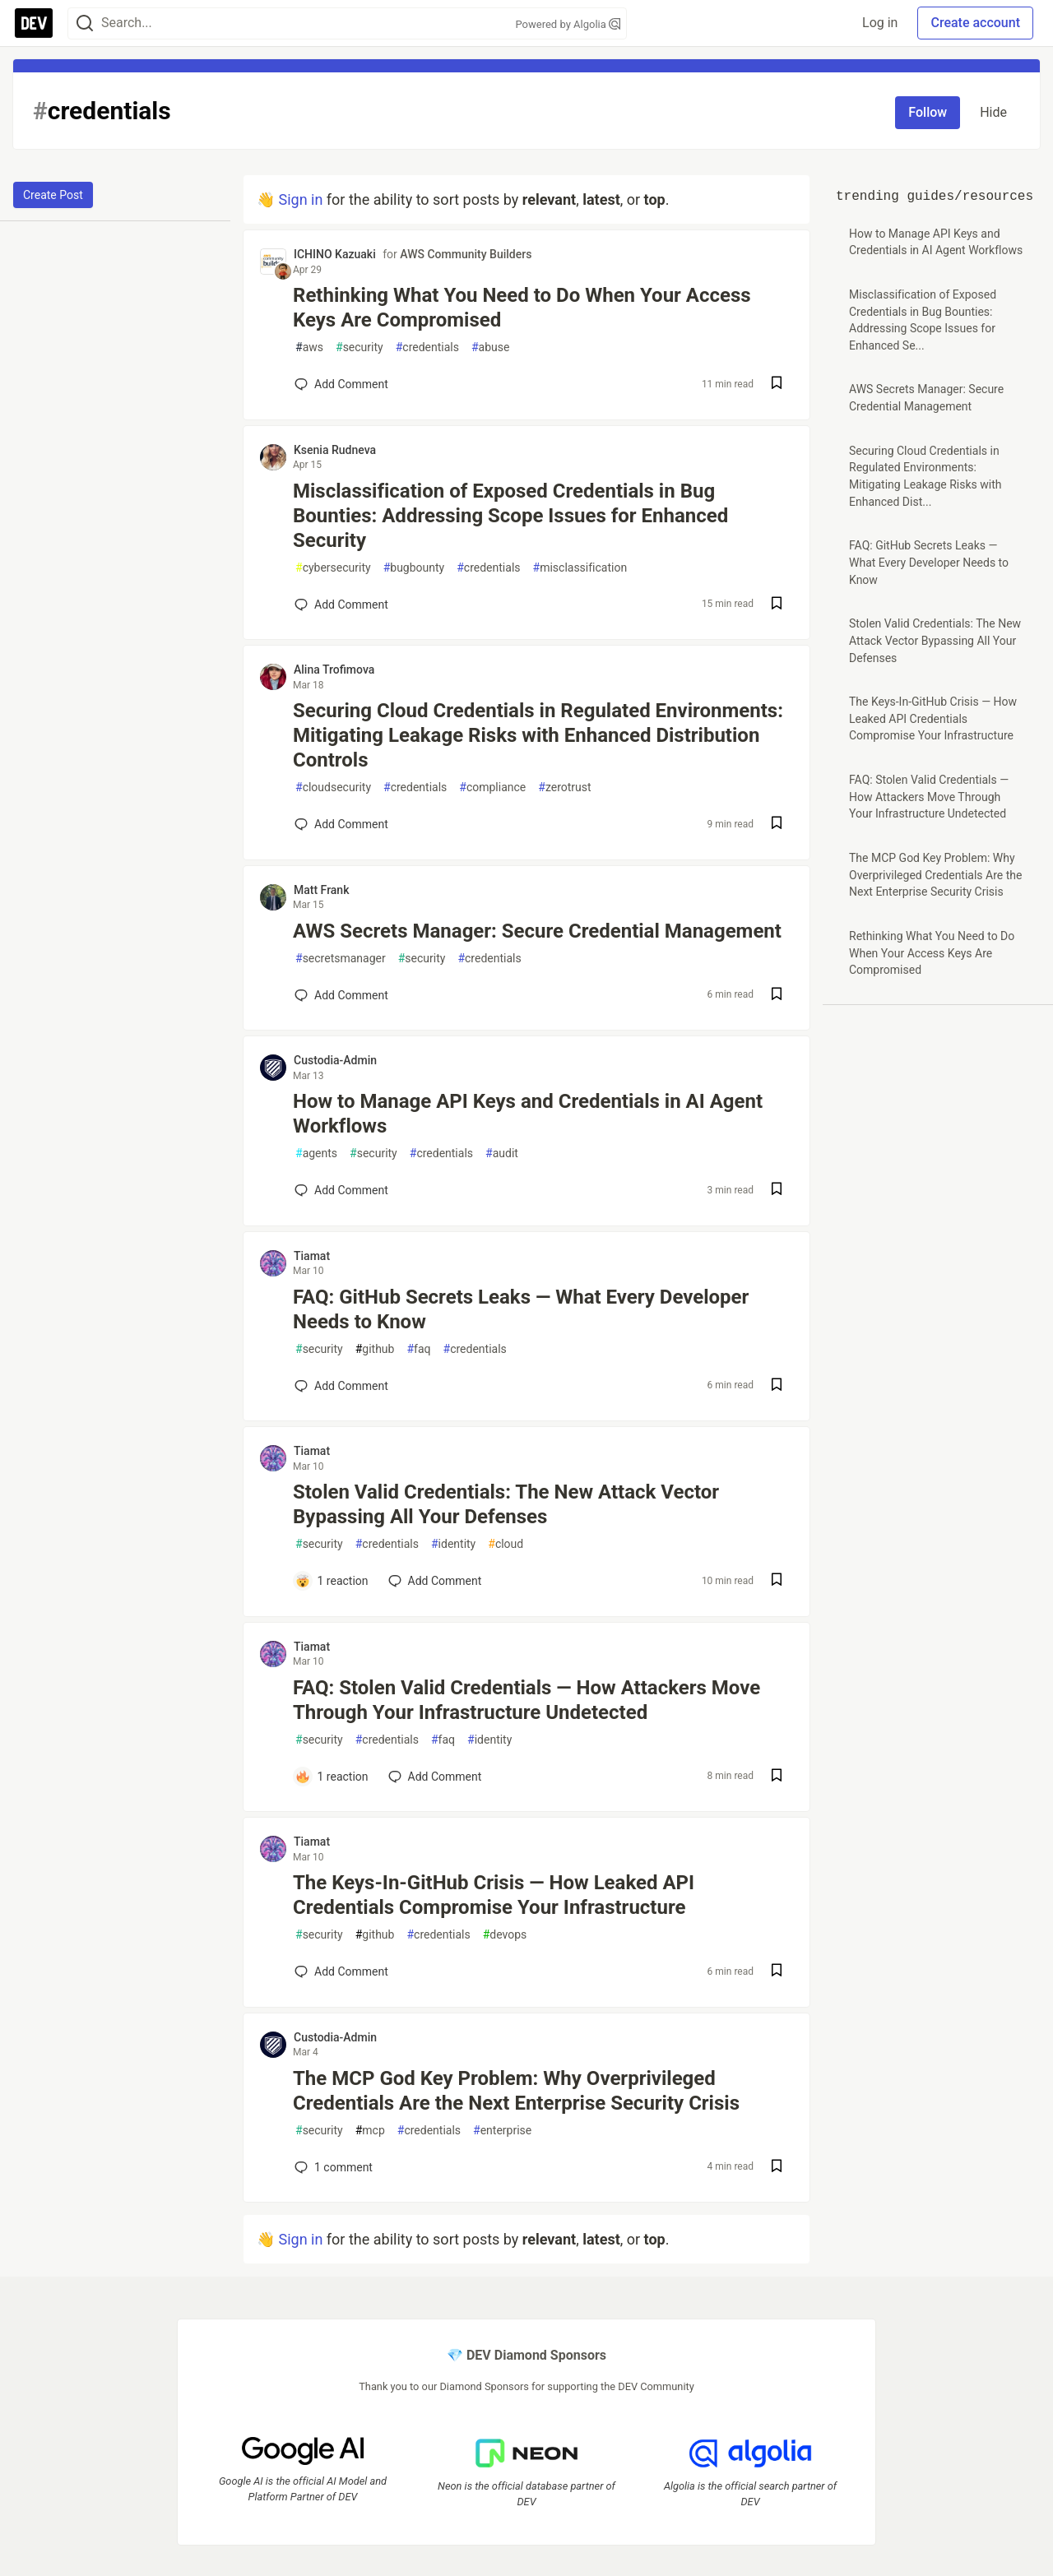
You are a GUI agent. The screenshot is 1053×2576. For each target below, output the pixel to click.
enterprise (502, 2130)
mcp (370, 2130)
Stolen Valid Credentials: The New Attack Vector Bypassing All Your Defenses (506, 1504)
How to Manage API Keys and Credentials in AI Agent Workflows (528, 1113)
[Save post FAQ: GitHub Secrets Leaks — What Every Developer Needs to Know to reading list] (776, 1386)
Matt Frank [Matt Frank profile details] (321, 890)
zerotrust (564, 787)
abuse (490, 347)
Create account (975, 22)
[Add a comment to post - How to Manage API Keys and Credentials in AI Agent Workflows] (341, 1190)
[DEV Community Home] (33, 23)
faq (418, 1349)
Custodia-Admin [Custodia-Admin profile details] (335, 1060)
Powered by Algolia (567, 24)
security (359, 347)
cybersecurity (333, 568)
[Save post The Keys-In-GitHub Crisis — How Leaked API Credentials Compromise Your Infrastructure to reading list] (776, 1971)
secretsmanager (340, 958)
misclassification (580, 568)
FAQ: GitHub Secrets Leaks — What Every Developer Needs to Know (521, 1309)
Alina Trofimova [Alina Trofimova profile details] (334, 669)
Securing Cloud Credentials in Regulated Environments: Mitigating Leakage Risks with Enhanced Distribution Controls (538, 735)
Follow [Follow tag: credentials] (927, 112)
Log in (880, 22)
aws (309, 347)
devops (505, 1935)
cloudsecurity (333, 787)
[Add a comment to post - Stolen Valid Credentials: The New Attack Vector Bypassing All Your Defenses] (331, 1581)
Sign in (300, 199)
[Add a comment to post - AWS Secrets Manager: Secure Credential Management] (341, 995)
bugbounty (414, 568)
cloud (505, 1544)
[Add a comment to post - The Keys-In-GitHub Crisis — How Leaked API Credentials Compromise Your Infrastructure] (341, 1971)
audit (501, 1153)
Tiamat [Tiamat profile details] (312, 1256)
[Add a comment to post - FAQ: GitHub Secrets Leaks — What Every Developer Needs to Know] (341, 1386)
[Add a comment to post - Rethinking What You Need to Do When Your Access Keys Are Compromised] (341, 384)
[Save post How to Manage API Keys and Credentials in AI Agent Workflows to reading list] (776, 1190)
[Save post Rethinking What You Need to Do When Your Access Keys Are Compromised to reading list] (776, 384)
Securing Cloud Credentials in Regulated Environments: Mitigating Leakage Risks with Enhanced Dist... (925, 476)
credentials (427, 347)
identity (453, 1544)
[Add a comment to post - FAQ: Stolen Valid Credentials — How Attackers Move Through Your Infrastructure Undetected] (331, 1776)
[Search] (84, 23)
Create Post (53, 195)
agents (316, 1153)
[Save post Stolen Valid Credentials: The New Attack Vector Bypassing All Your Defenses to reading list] (776, 1581)
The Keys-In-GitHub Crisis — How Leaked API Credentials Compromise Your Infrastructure (493, 1895)
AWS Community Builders (465, 254)
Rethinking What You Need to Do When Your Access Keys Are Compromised (522, 307)
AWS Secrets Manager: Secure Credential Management (537, 931)
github (375, 1349)
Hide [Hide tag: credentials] (993, 112)
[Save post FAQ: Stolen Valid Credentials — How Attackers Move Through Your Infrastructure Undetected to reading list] (776, 1776)
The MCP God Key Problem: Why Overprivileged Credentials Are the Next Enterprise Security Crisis (516, 2091)
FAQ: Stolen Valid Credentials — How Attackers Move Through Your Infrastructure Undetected (526, 1700)
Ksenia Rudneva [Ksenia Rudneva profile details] (335, 449)
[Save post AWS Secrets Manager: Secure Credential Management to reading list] (776, 995)
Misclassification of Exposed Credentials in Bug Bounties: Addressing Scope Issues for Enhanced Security (510, 516)
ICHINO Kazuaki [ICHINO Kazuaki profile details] (335, 254)
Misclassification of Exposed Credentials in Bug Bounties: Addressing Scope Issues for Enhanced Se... (922, 320)
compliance (492, 787)
